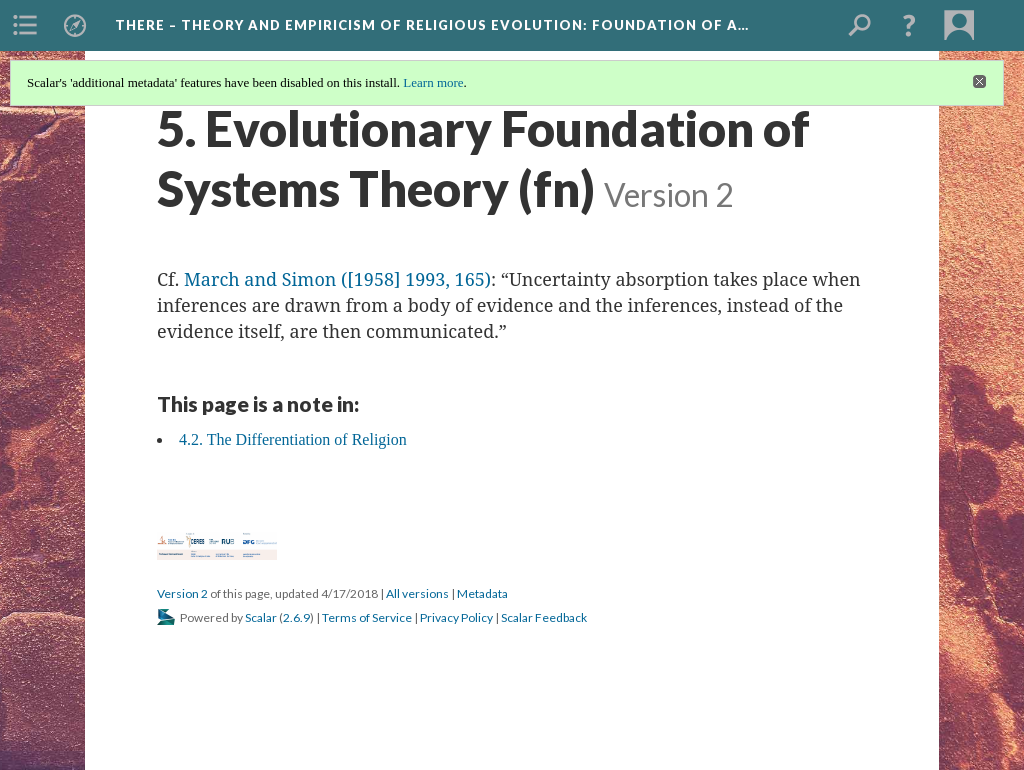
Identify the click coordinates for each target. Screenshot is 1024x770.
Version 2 (182, 593)
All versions (417, 593)
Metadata (482, 593)
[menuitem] (25, 25)
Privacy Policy (456, 617)
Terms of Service (367, 617)
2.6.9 (296, 617)
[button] (909, 25)
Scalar (261, 617)
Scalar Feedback (544, 617)
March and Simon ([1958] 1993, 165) (335, 279)
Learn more (433, 82)
